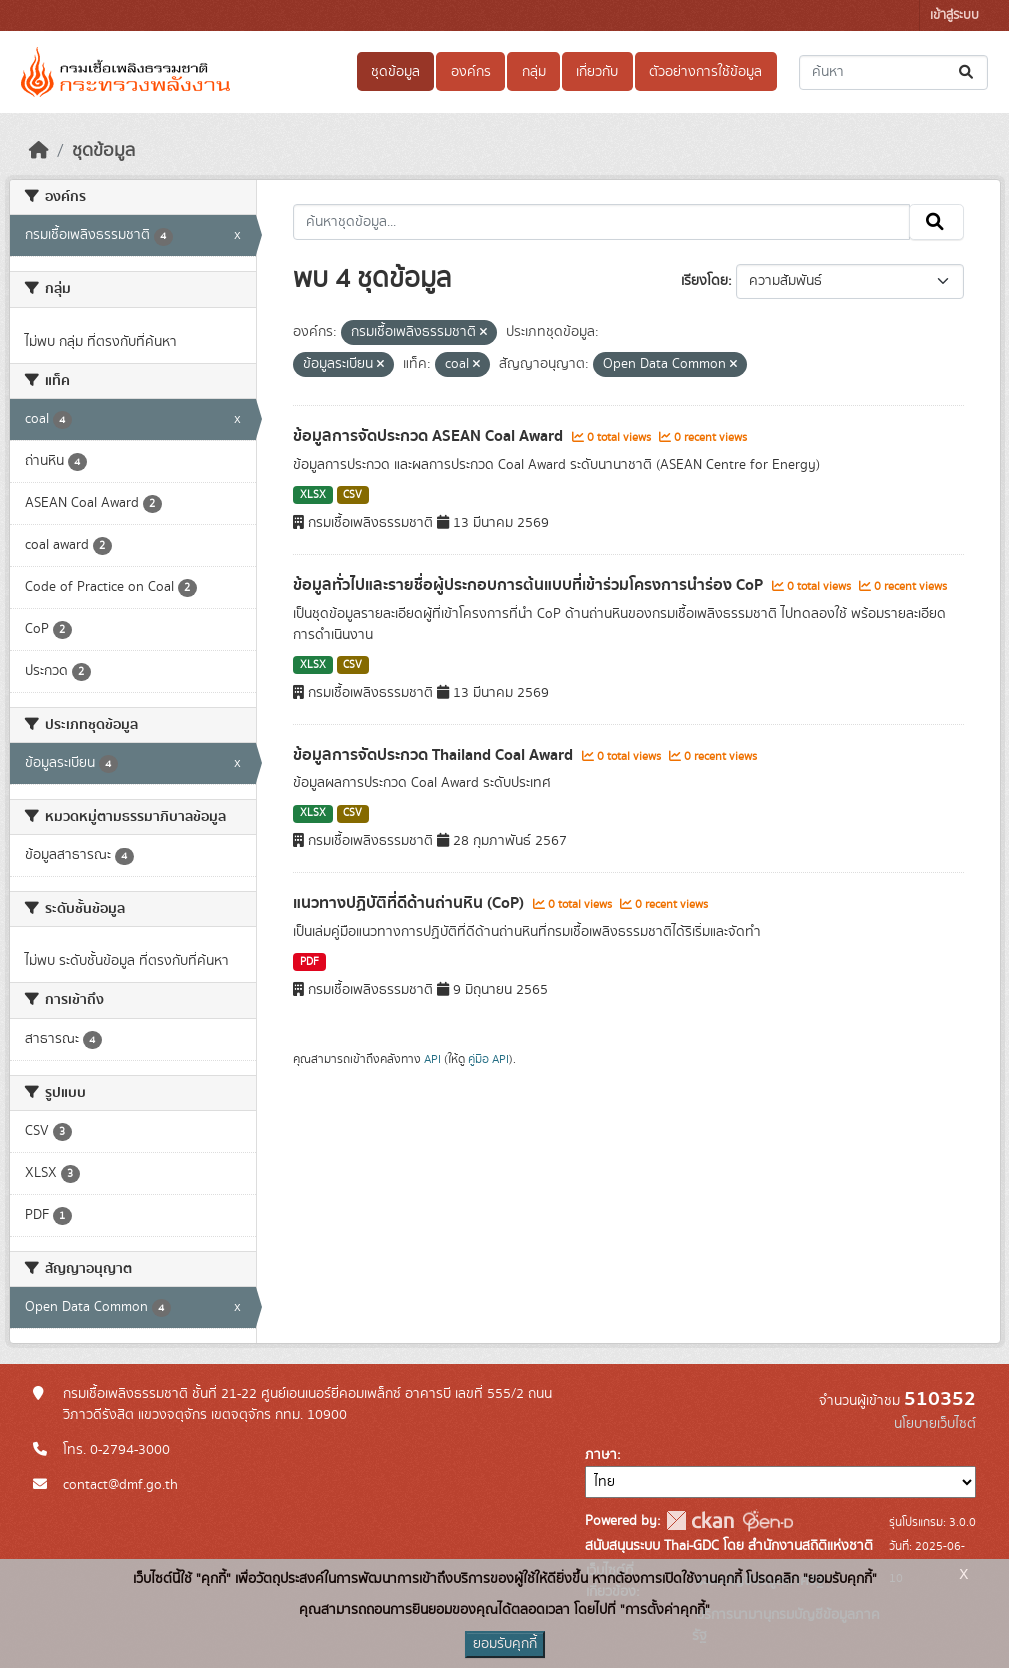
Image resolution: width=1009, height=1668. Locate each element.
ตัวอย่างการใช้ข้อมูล (705, 72)
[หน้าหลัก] (39, 151)
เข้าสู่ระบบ (954, 15)
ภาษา (601, 1455)
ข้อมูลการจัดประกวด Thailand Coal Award (435, 755)
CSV (352, 495)
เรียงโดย (704, 281)
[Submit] (967, 72)
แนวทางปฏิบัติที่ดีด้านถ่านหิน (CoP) (410, 903)
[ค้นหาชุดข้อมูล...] (893, 72)
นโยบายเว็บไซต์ (935, 1424)
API (432, 1059)
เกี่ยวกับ (597, 72)
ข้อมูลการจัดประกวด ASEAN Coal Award (430, 436)
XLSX (313, 495)
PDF (309, 962)
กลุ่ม (534, 72)
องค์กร (471, 72)
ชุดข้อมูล (395, 72)
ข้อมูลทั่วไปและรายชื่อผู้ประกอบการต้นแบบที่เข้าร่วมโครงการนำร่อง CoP (530, 585)
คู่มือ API (488, 1059)
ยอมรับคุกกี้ (505, 1644)
